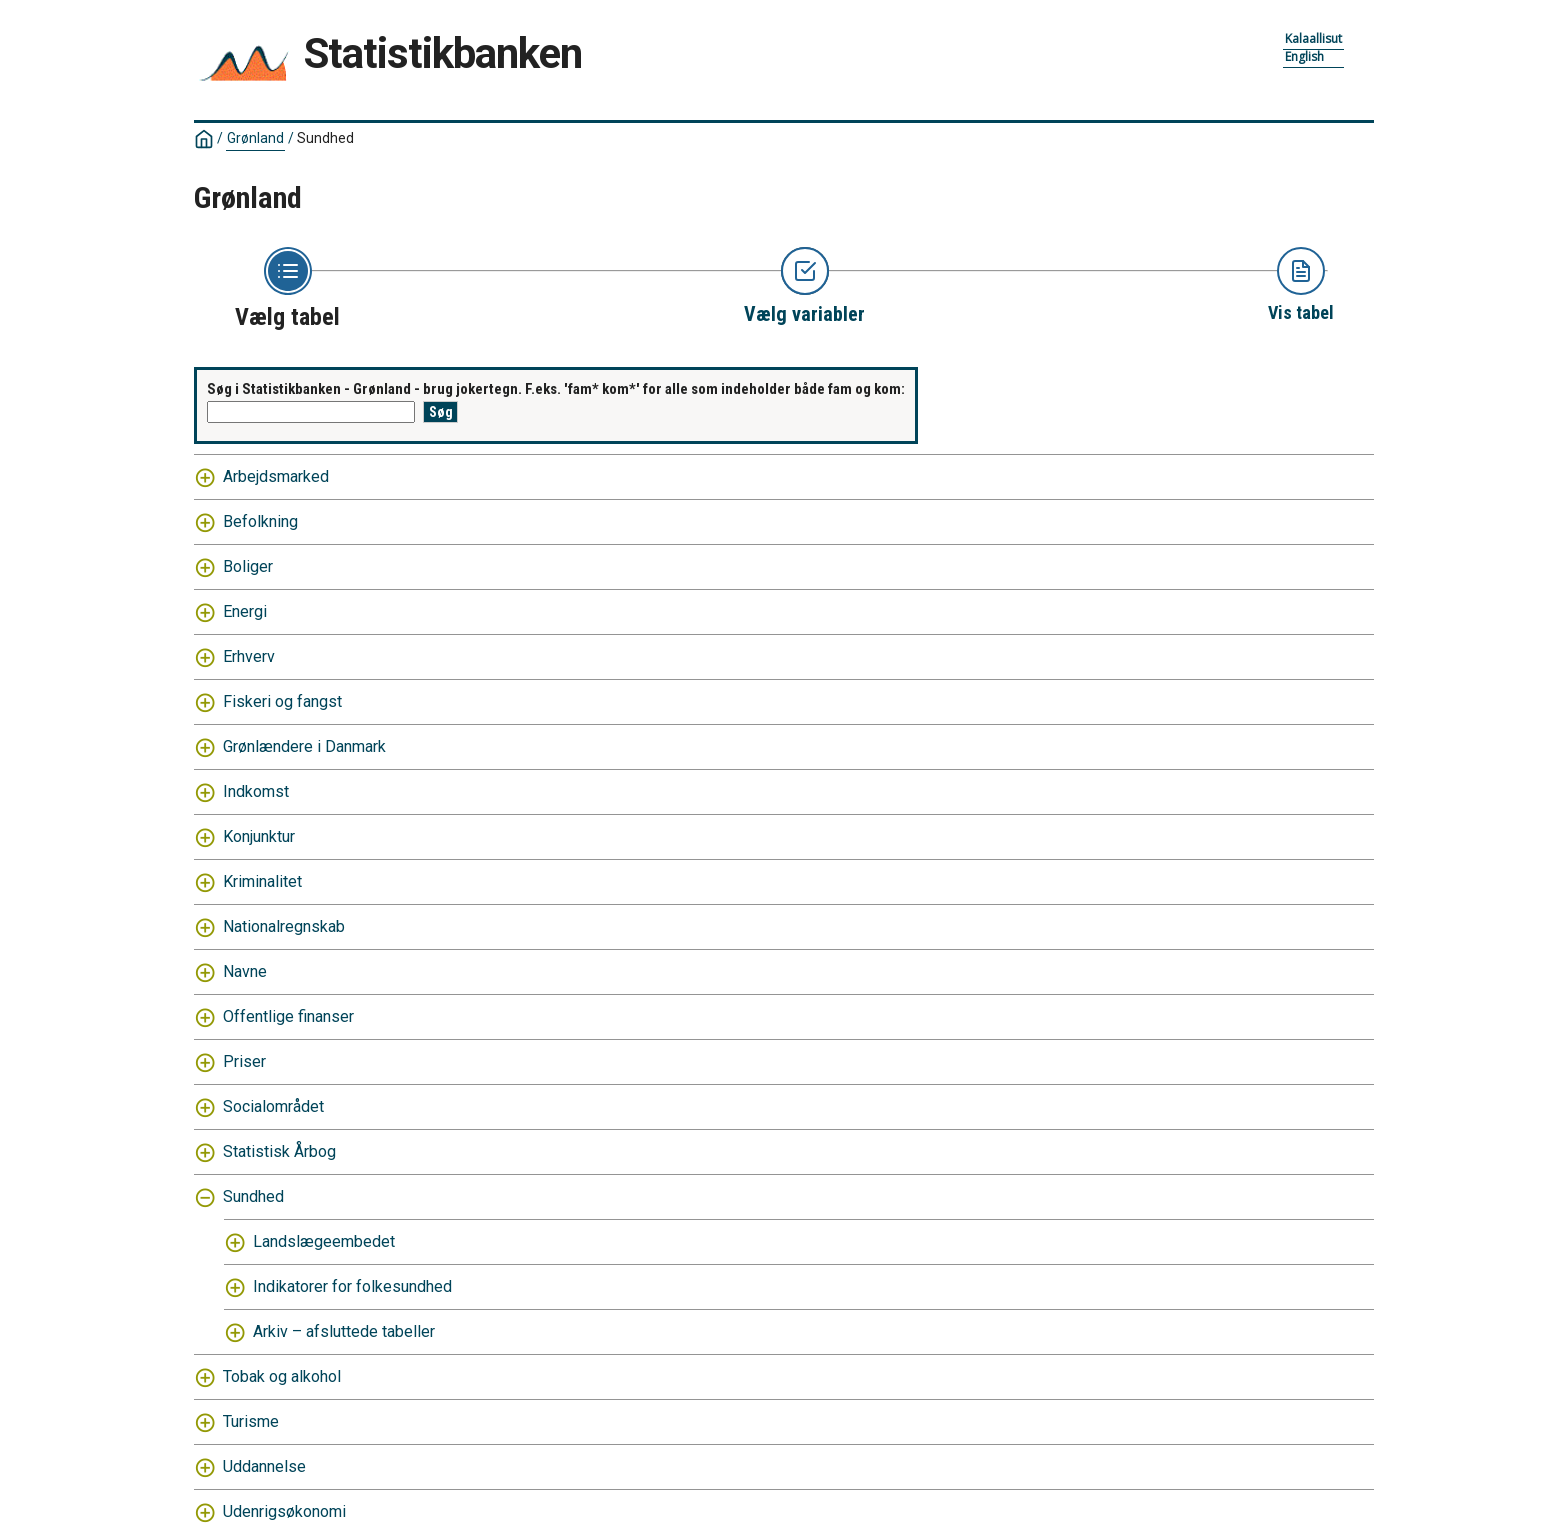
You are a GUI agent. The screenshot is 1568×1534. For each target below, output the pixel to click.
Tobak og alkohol (282, 1376)
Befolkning (260, 521)
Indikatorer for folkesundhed (352, 1286)
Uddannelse (264, 1466)
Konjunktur (259, 836)
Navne (245, 971)
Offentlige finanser (288, 1016)
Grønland (255, 138)
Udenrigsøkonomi (284, 1511)
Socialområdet (273, 1106)
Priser (244, 1061)
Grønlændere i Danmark (304, 746)
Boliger (248, 566)
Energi (245, 611)
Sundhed (325, 138)
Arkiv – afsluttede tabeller (344, 1331)
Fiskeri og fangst (282, 701)
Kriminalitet (262, 881)
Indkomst (256, 791)
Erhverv (249, 656)
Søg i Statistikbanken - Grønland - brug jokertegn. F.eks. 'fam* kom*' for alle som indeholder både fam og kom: (556, 389)
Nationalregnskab (284, 926)
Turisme (251, 1421)
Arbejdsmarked (276, 476)
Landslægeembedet (324, 1241)
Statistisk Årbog (279, 1151)
